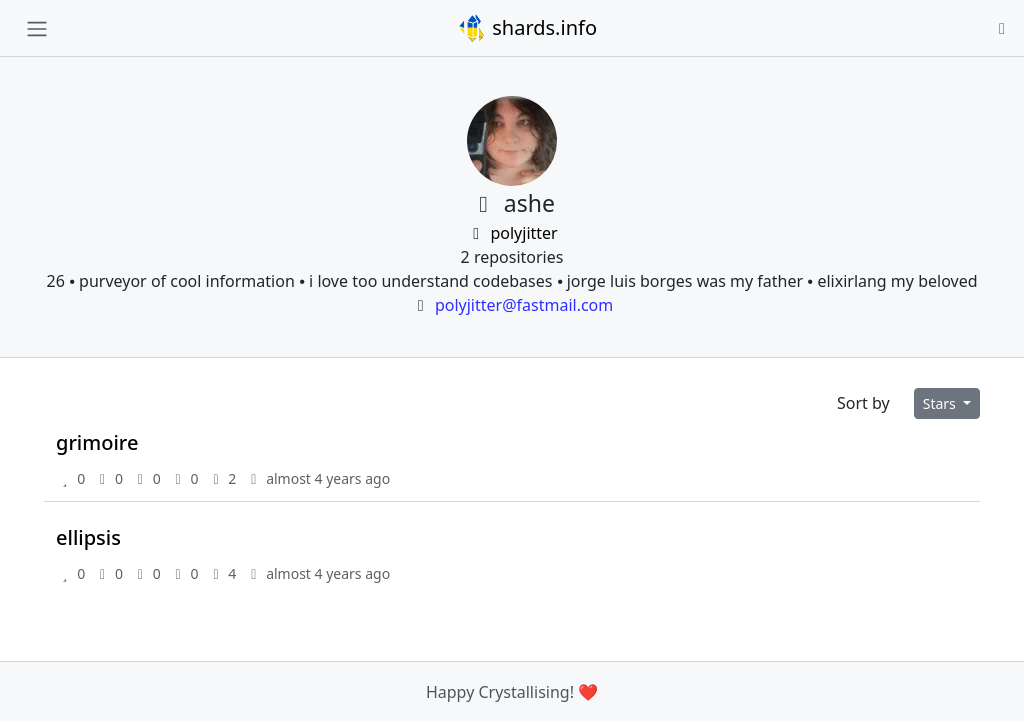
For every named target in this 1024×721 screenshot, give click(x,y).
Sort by (863, 403)
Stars (941, 403)
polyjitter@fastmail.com (524, 305)
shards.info (527, 28)
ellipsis (88, 537)
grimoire (97, 442)
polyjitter (511, 233)
